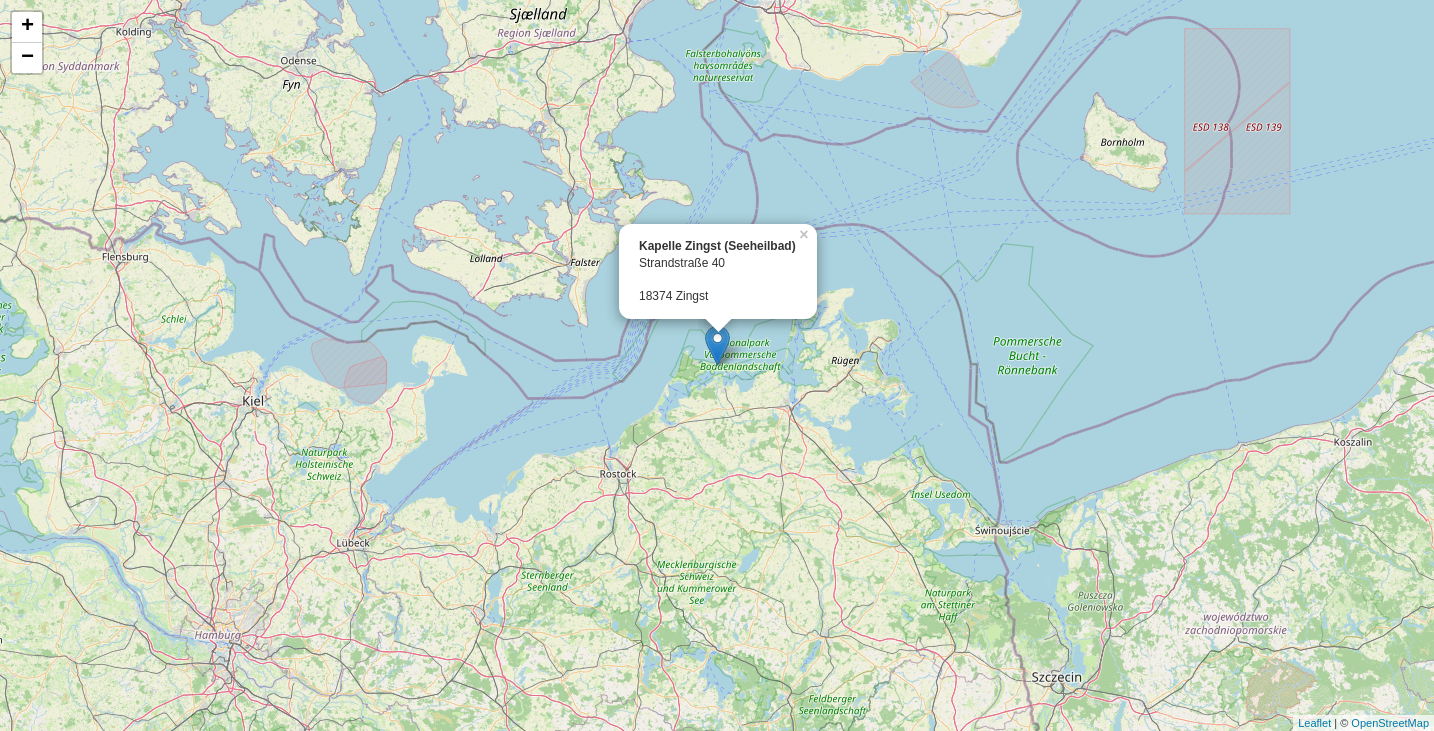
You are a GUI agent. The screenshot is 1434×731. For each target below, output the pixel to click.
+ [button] (27, 27)
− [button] (27, 58)
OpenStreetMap (1390, 723)
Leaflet (1314, 723)
